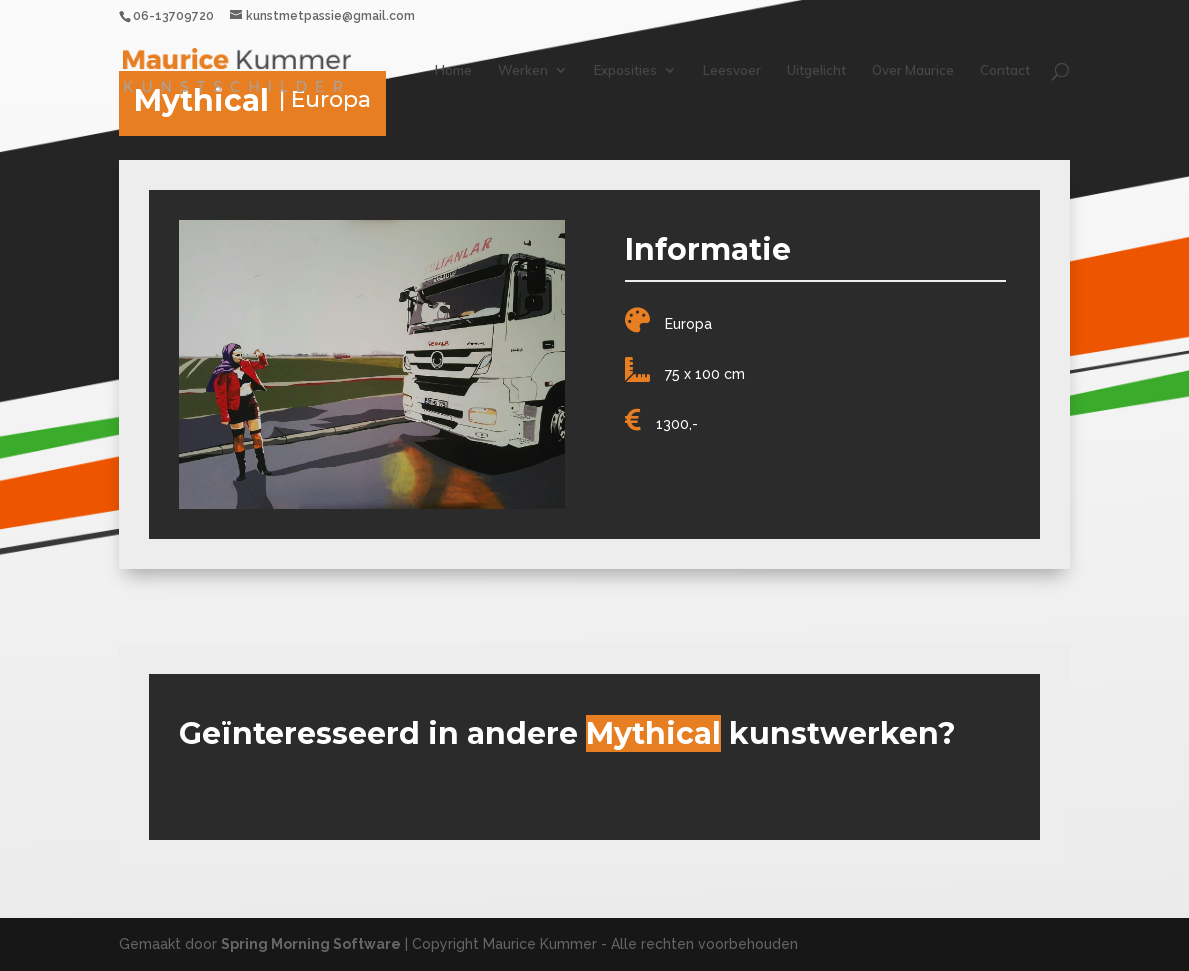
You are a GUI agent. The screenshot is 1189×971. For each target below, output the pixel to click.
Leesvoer (732, 70)
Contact (1005, 70)
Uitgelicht (816, 70)
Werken (523, 70)
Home (453, 70)
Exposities (625, 70)
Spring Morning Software (311, 944)
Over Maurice (913, 70)
